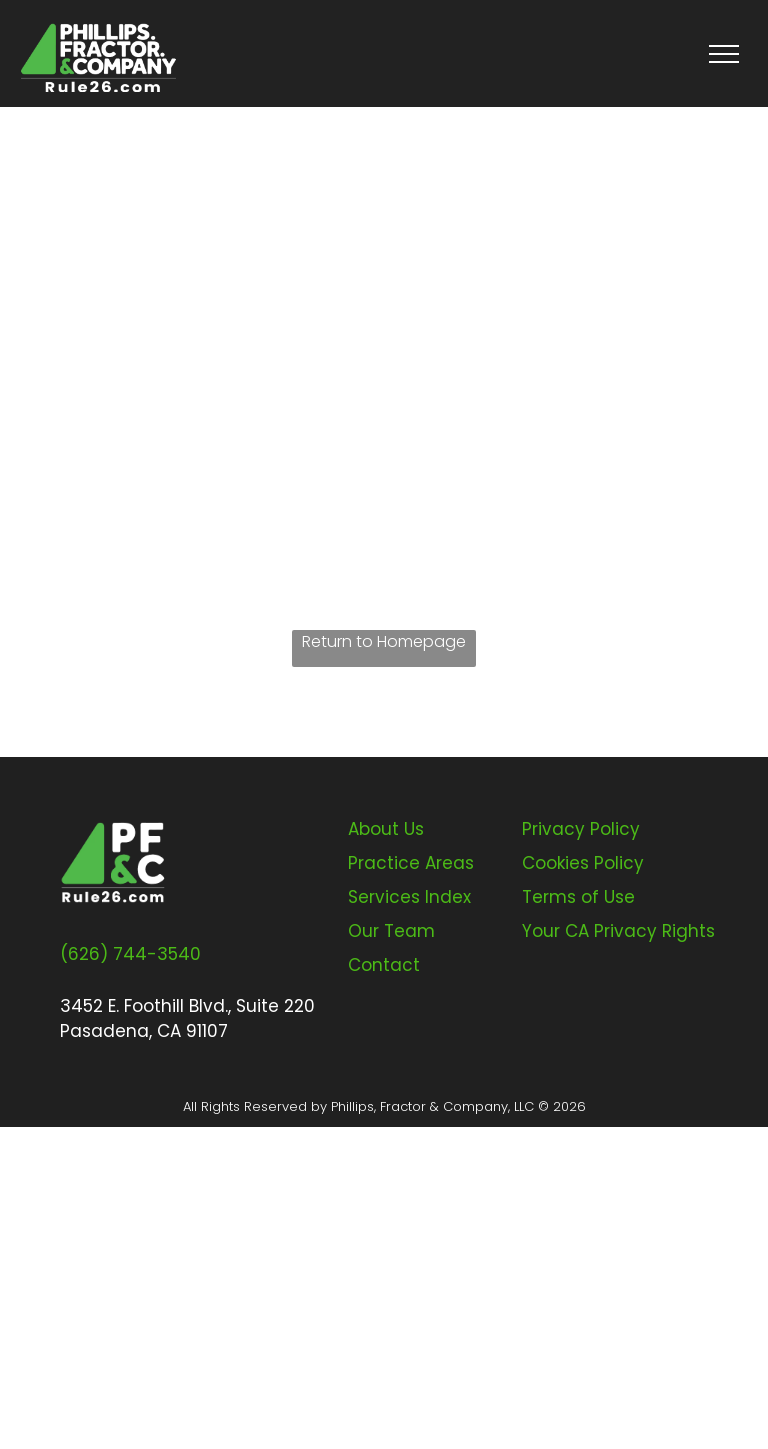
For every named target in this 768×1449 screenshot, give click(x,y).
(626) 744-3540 (130, 954)
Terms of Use (578, 897)
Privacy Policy (581, 829)
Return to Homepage (384, 641)
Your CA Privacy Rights (618, 931)
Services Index (409, 897)
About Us (386, 829)
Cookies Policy (583, 863)
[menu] (724, 54)
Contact (384, 965)
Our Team (391, 931)
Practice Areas (411, 863)
